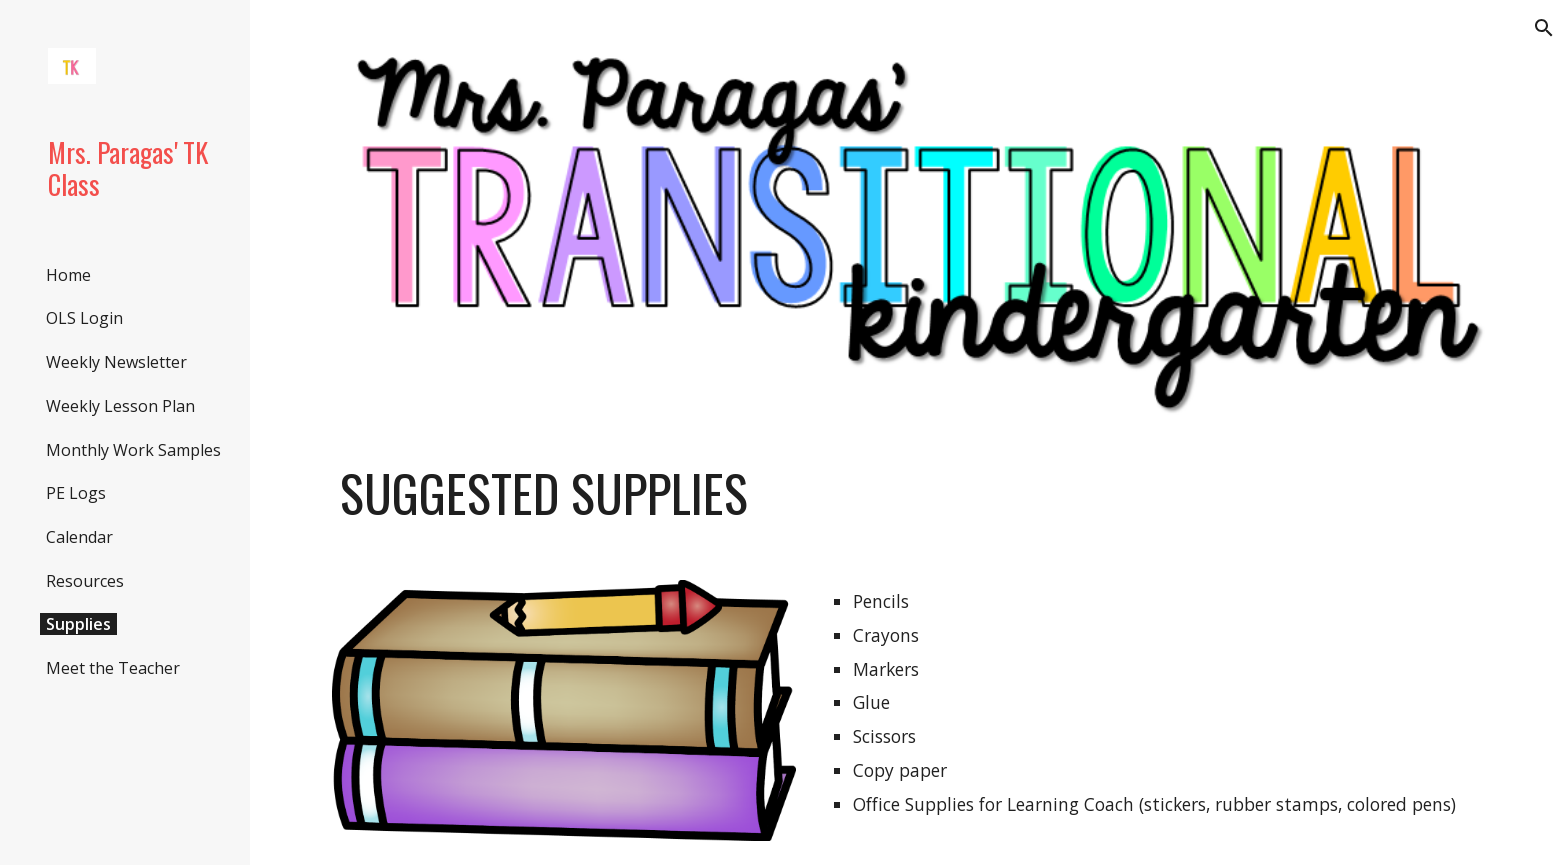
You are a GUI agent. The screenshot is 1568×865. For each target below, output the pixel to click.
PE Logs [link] (76, 493)
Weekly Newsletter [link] (116, 362)
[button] (1544, 28)
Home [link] (68, 275)
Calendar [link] (79, 537)
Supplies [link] (78, 624)
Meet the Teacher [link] (113, 668)
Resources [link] (85, 581)
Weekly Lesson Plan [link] (120, 406)
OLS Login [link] (84, 318)
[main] (909, 493)
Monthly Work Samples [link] (133, 450)
